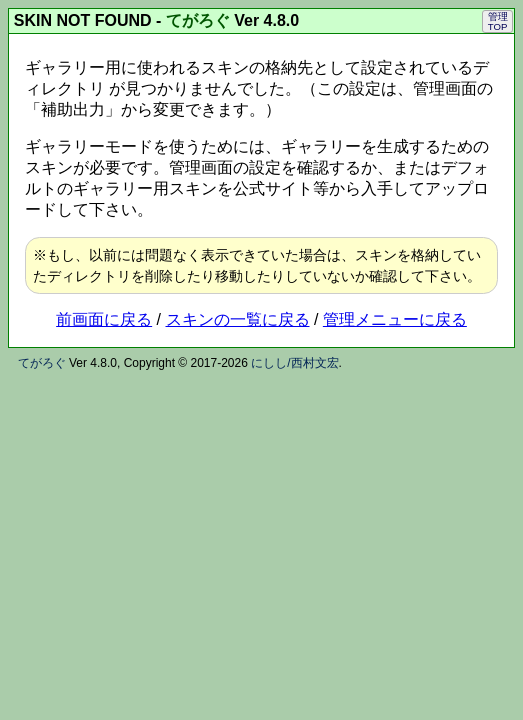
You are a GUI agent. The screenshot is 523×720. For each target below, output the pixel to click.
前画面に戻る (104, 319)
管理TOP (498, 21)
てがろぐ (198, 21)
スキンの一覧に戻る (238, 319)
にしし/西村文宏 (294, 363)
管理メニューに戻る (395, 319)
